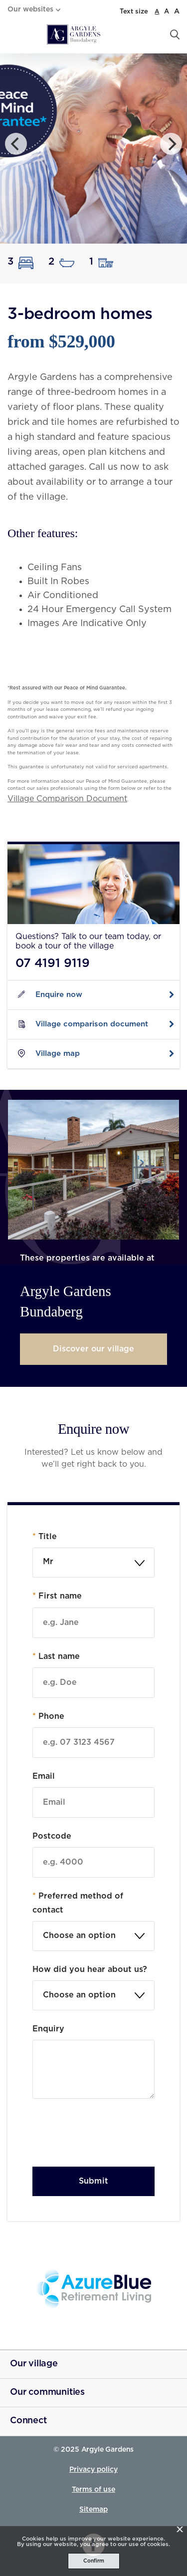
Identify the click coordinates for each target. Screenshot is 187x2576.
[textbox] (93, 1936)
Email (43, 1776)
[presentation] (108, 2135)
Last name (56, 1656)
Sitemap (93, 2509)
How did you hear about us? (89, 1969)
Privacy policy (93, 2469)
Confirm (93, 2561)
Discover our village (93, 1349)
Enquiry (48, 2029)
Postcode (51, 1836)
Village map (57, 1053)
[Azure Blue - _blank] (93, 2289)
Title (44, 1537)
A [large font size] (166, 11)
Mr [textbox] (48, 1562)
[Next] (171, 144)
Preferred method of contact (77, 1903)
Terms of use (93, 2489)
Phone (48, 1716)
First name (57, 1596)
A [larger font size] (177, 11)
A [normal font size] (157, 11)
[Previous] (16, 144)
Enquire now (58, 994)
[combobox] (93, 1563)
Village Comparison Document (67, 799)
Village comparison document (91, 1024)
